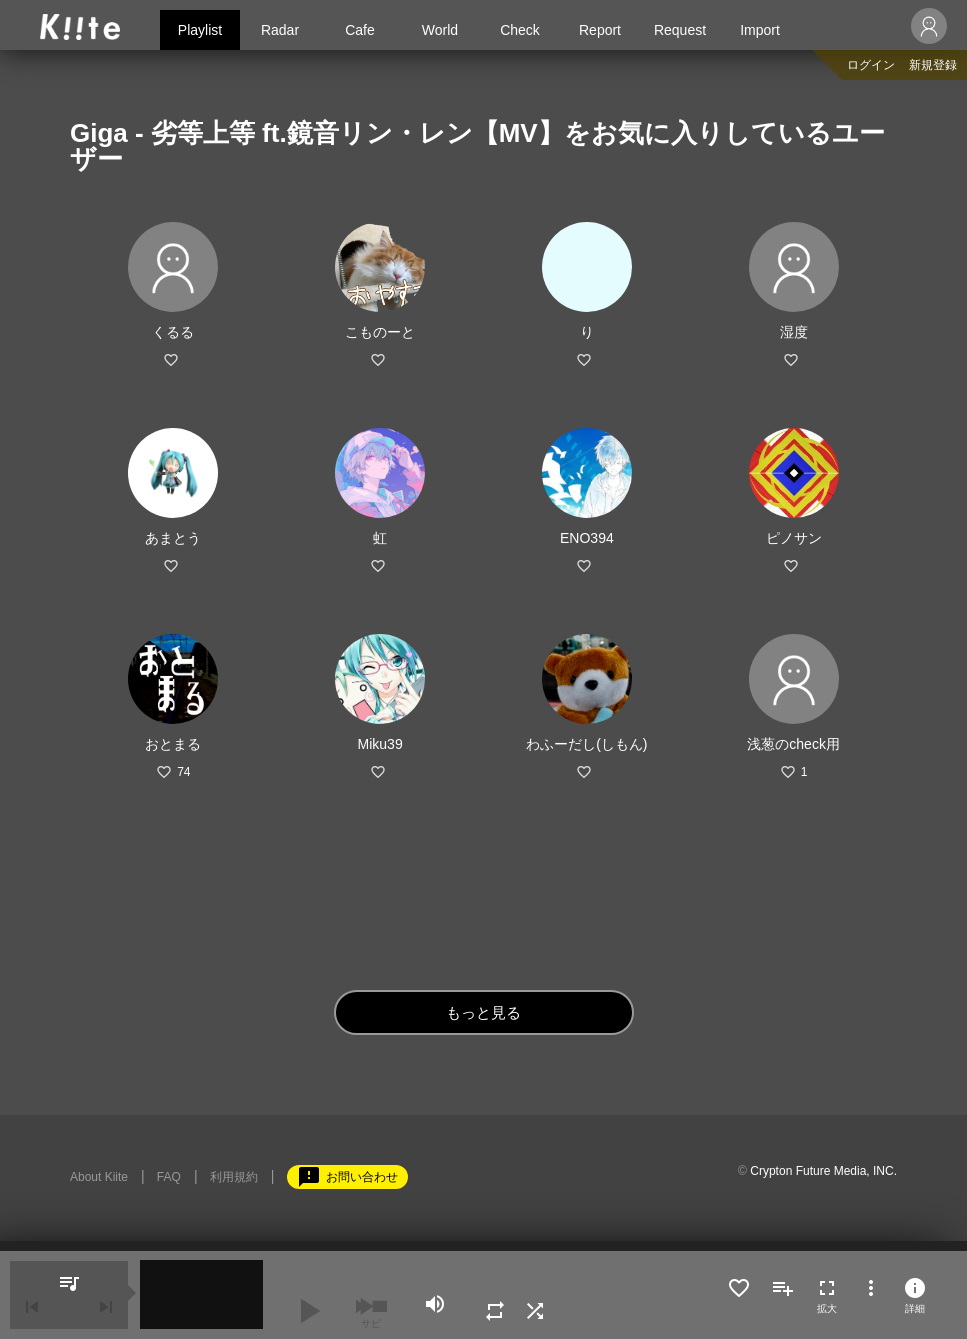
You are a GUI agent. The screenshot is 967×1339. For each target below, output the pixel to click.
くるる (173, 332)
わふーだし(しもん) (586, 744)
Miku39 (380, 744)
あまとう (173, 538)
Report (600, 30)
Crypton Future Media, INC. (823, 1171)
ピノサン (794, 538)
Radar (280, 30)
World (440, 30)
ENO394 (587, 538)
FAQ (169, 1177)
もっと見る (483, 1012)
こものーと (380, 332)
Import (760, 30)
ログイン (871, 65)
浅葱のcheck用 (793, 744)
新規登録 (933, 65)
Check (520, 30)
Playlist (200, 30)
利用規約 (234, 1177)
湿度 (794, 332)
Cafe (360, 30)
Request (680, 30)
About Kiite (99, 1177)
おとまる (173, 744)
